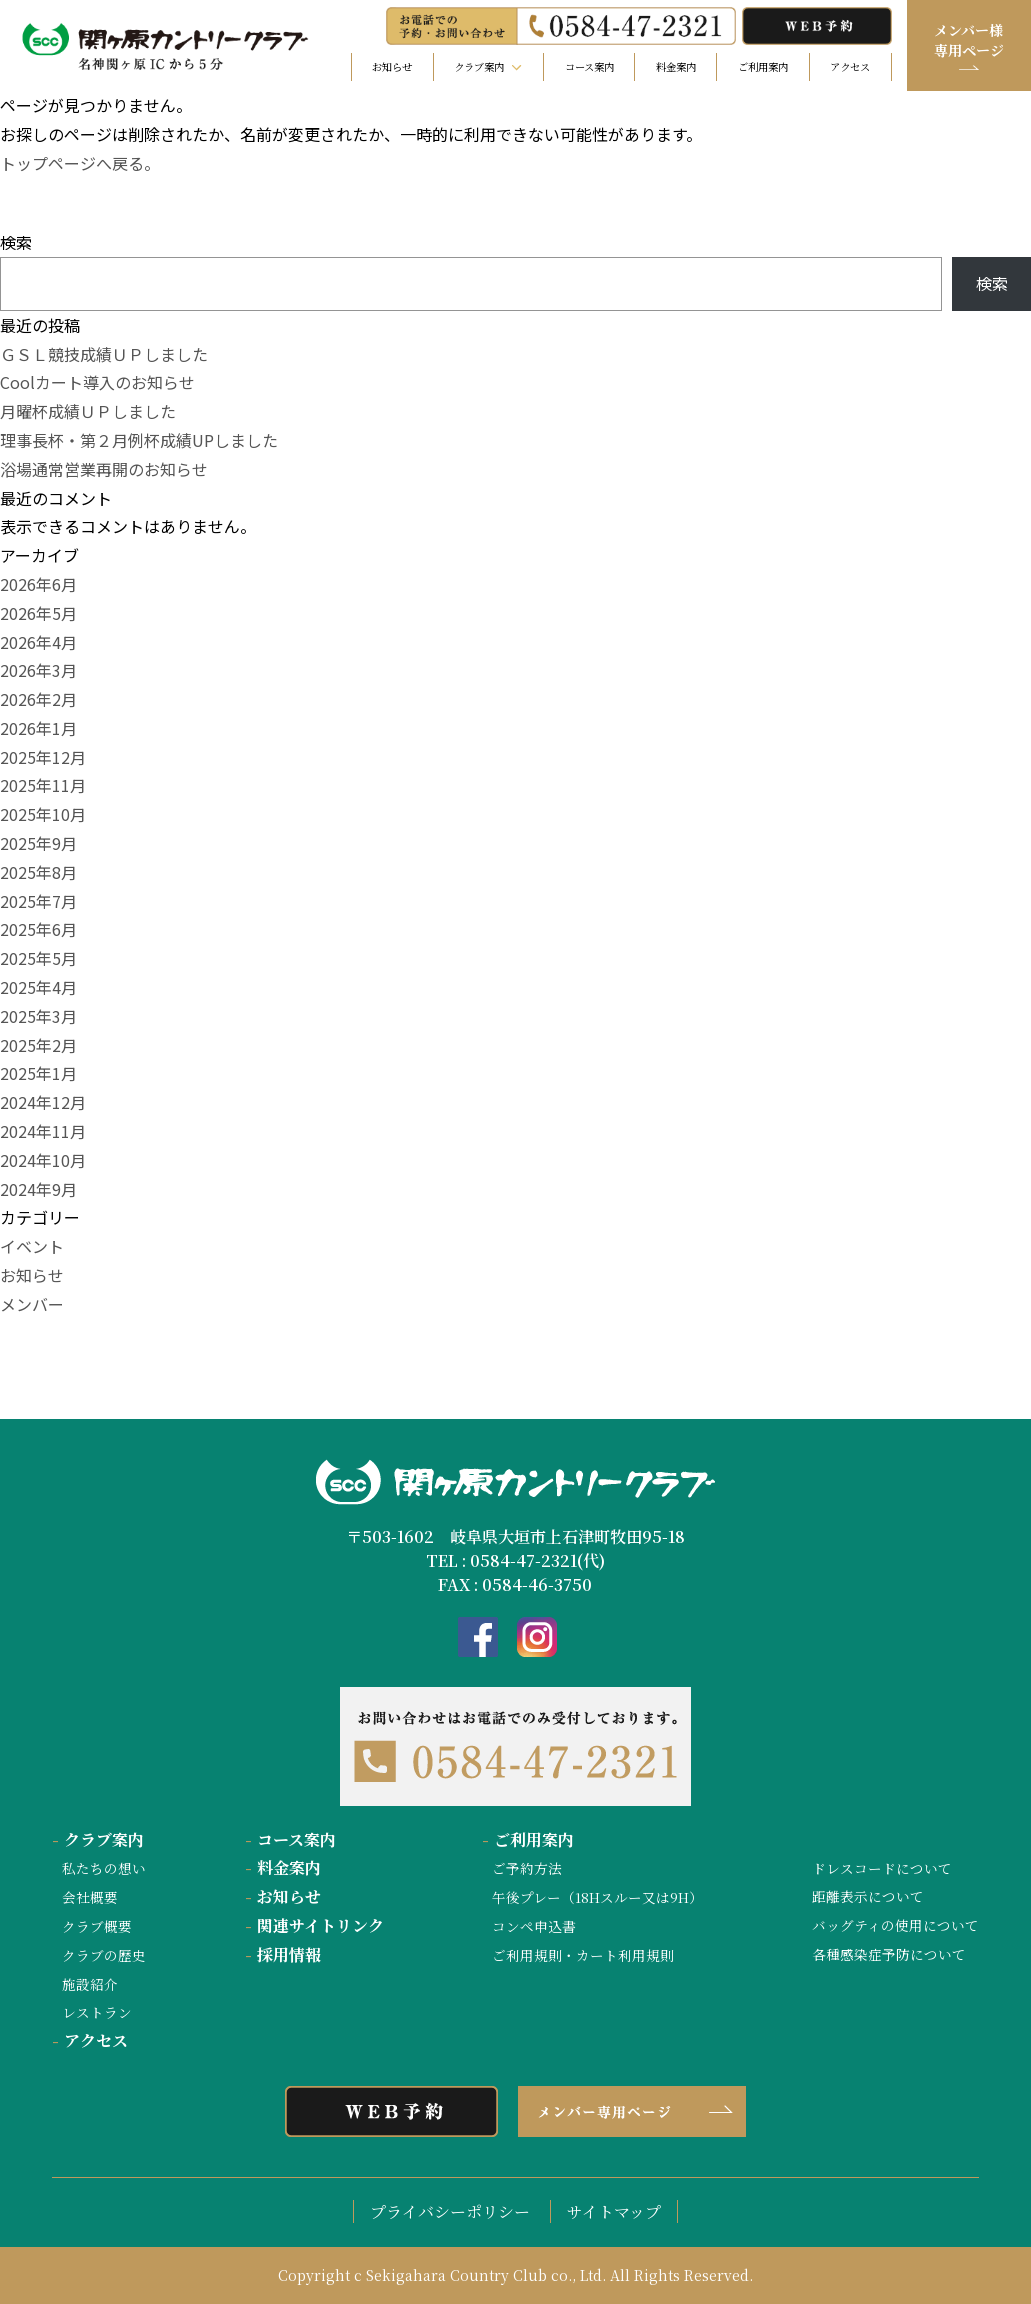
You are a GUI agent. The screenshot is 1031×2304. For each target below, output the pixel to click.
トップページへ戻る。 (80, 163)
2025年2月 (38, 1045)
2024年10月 (43, 1160)
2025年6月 (38, 929)
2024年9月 (38, 1189)
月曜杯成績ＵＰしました (88, 411)
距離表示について (868, 1896)
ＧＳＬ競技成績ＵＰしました (104, 354)
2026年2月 (38, 699)
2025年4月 (38, 987)
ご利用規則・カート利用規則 (583, 1955)
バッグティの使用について (895, 1925)
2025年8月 (38, 872)
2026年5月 (38, 613)
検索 (16, 242)
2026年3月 (38, 670)
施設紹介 (90, 1984)
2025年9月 (38, 843)
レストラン (97, 2012)
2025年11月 (43, 785)
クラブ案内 (98, 1839)
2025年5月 (38, 958)
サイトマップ (614, 2211)
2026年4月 (38, 642)
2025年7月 (38, 901)
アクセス (850, 66)
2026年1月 (38, 728)
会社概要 (90, 1897)
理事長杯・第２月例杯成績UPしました (139, 440)
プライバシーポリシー (450, 2211)
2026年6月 (38, 584)
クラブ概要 (97, 1926)
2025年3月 (38, 1016)
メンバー (32, 1304)
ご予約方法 (527, 1868)
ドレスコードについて (882, 1868)
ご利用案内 (763, 66)
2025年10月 (43, 814)
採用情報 (283, 1954)
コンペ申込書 (534, 1926)
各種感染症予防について (889, 1954)
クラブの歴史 (104, 1955)
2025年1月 (38, 1073)
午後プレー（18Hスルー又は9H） (597, 1897)
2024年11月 (43, 1131)
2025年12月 (43, 757)
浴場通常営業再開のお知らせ (104, 469)
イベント (32, 1246)
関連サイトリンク (314, 1925)
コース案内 (589, 66)
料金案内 (676, 66)
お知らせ (392, 66)
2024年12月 (43, 1102)
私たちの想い (104, 1868)
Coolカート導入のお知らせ (97, 382)
